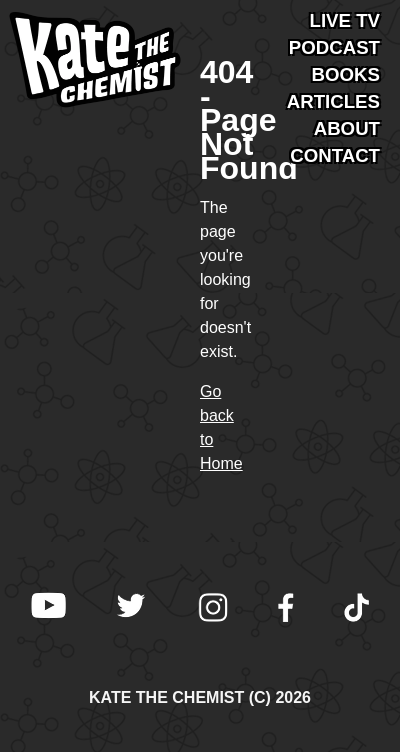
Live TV (345, 20)
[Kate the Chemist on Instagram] (212, 610)
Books (346, 74)
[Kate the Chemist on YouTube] (48, 610)
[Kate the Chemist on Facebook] (286, 610)
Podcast (334, 47)
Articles (333, 101)
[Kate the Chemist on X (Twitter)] (131, 610)
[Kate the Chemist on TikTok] (357, 610)
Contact (335, 155)
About (347, 128)
